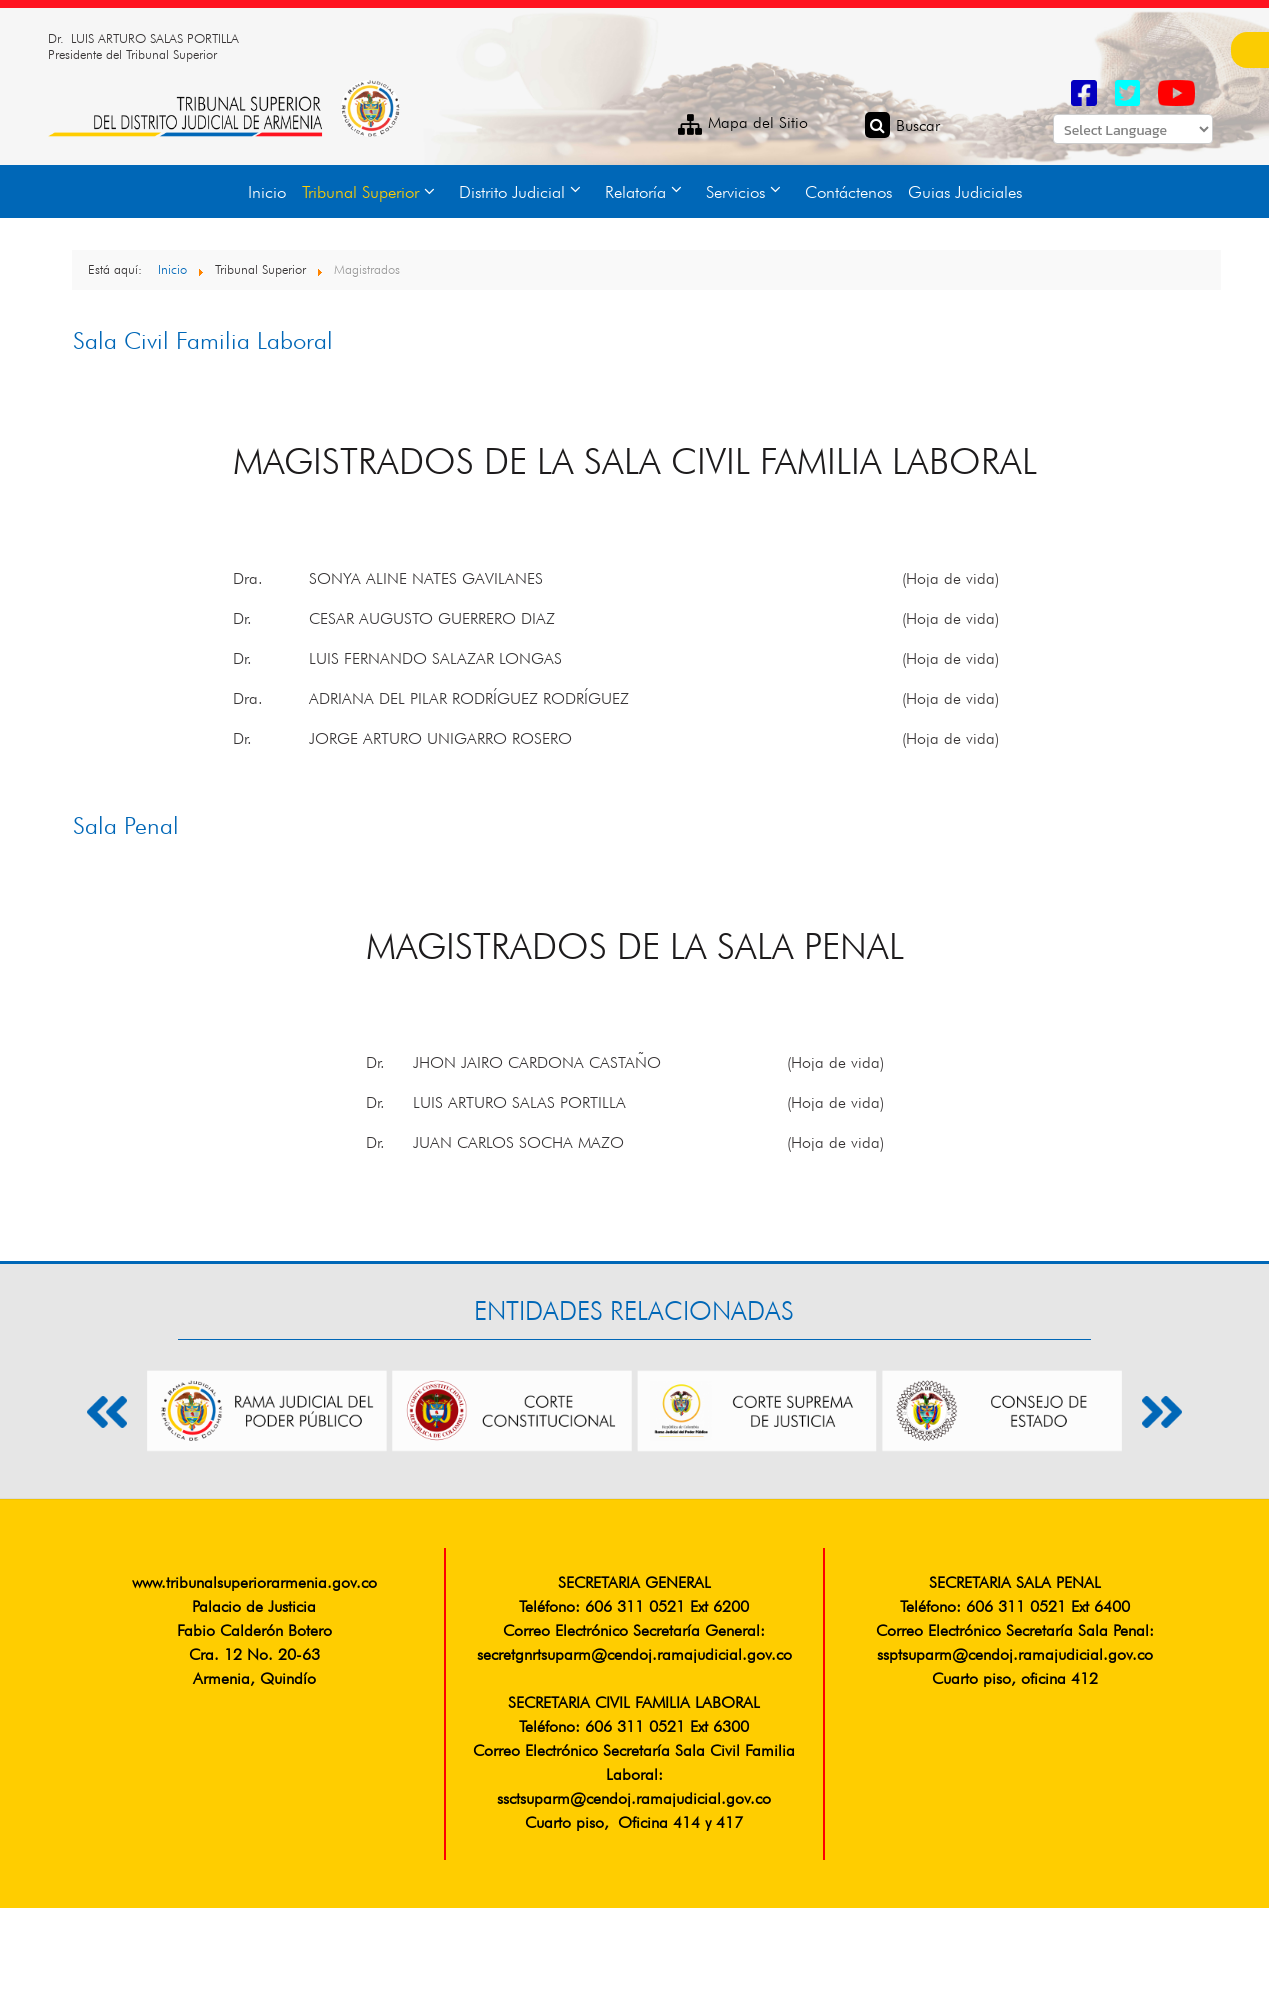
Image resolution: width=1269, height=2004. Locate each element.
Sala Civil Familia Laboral (203, 343)
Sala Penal (126, 828)
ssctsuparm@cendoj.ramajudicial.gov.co (634, 1800)
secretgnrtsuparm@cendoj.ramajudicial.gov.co (634, 1656)
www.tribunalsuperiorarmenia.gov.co (254, 1584)
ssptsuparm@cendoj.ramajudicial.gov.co (1015, 1656)
